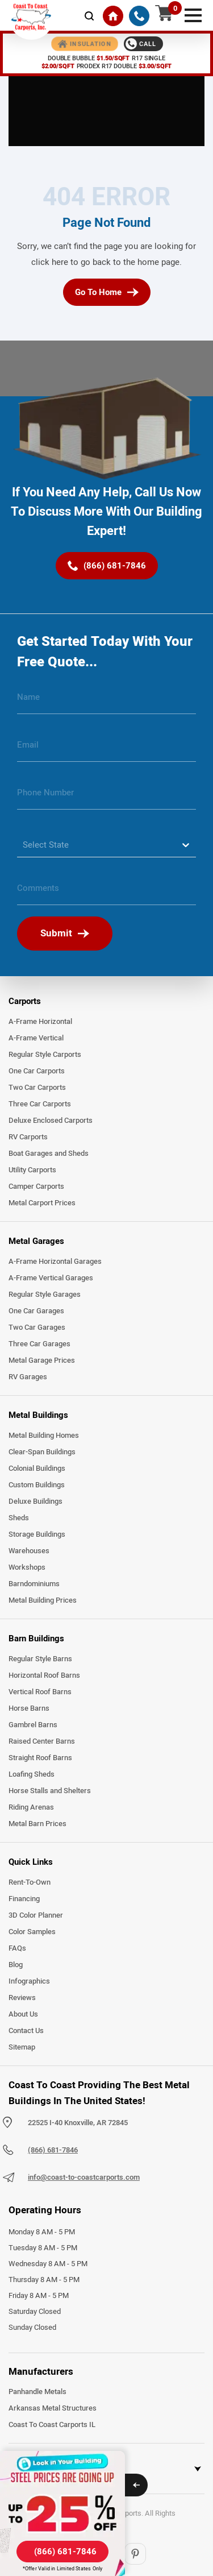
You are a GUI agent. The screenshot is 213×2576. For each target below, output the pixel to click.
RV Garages (28, 1377)
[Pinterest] (135, 2554)
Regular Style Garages (45, 1294)
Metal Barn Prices (37, 1823)
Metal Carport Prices (42, 1203)
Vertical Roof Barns (40, 1691)
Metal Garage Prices (42, 1360)
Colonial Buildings (37, 1468)
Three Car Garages (39, 1344)
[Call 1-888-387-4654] (143, 43)
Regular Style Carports (45, 1054)
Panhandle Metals (37, 2391)
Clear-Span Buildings (42, 1452)
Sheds (19, 1518)
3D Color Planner (36, 1915)
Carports (25, 1001)
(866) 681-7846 (53, 2150)
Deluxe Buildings (35, 1501)
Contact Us (26, 2030)
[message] (106, 892)
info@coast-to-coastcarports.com (84, 2177)
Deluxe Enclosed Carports (51, 1120)
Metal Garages (36, 1241)
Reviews (22, 1997)
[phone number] (106, 797)
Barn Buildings (36, 1638)
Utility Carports (32, 1170)
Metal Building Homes (44, 1435)
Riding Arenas (31, 1807)
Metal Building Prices (43, 1600)
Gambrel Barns (33, 1724)
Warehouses (29, 1550)
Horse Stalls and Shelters (50, 1790)
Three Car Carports (40, 1104)
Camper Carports (36, 1186)
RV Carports (28, 1137)
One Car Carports (37, 1071)
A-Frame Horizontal (40, 1021)
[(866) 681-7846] (139, 16)
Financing (24, 1898)
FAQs (17, 1948)
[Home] (113, 16)
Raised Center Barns (42, 1741)
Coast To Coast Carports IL (52, 2424)
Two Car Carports (37, 1087)
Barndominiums (34, 1583)
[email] (106, 749)
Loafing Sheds (32, 1774)
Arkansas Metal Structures (53, 2408)
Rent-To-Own (30, 1882)
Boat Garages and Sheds (49, 1153)
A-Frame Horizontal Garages (55, 1261)
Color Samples (32, 1931)
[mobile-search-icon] (89, 16)
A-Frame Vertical (36, 1038)
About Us (23, 2014)
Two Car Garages (37, 1327)
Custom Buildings (37, 1485)
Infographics (29, 1981)
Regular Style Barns (40, 1659)
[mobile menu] (193, 14)
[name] (106, 701)
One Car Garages (36, 1311)
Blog (16, 1964)
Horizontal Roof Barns (44, 1675)
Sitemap (22, 2047)
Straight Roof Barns (40, 1757)
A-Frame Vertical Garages (51, 1278)
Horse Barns (29, 1708)
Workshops (27, 1567)
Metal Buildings (38, 1415)
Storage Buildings (37, 1534)
